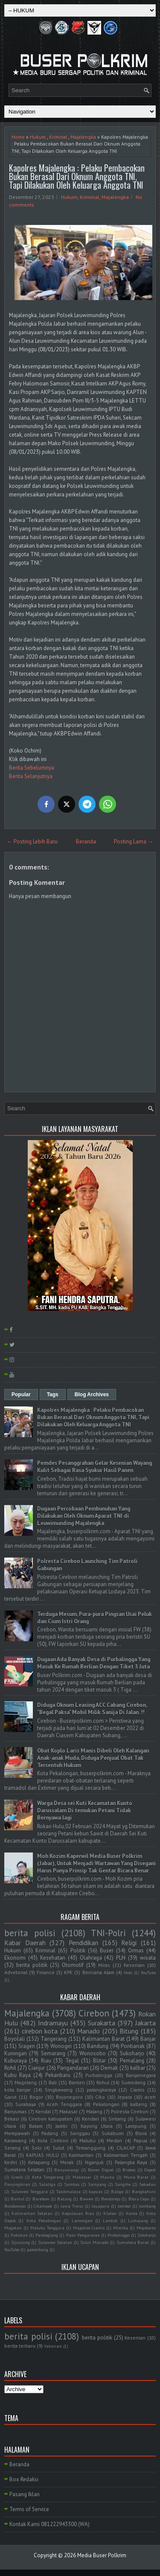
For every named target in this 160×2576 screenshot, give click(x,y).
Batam (36, 2126)
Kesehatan (52, 1957)
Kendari (90, 2118)
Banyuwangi (66, 2170)
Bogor (36, 2097)
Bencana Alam (98, 1972)
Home (18, 137)
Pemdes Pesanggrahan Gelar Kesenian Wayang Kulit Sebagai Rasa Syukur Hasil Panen (94, 1466)
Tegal (72, 2060)
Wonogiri (61, 2046)
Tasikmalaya (68, 2191)
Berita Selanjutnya (30, 776)
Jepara (125, 2097)
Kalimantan (81, 2155)
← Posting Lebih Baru (32, 841)
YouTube (148, 1972)
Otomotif (73, 1965)
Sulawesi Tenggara (29, 2191)
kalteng (138, 2104)
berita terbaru (19, 2346)
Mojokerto (146, 2228)
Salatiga (47, 2184)
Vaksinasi (53, 2346)
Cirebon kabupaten (51, 2118)
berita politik (31, 1965)
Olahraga (91, 1957)
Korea (131, 2213)
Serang (12, 2147)
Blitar (99, 2060)
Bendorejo (110, 2199)
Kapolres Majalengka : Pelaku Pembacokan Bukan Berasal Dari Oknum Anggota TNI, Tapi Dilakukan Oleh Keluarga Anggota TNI (77, 176)
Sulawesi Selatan (55, 2242)
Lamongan (82, 2220)
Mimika (120, 2228)
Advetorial (15, 1972)
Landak (110, 2220)
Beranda (86, 841)
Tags (52, 1394)
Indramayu (53, 2023)
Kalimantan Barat (103, 2038)
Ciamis (137, 2089)
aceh (150, 2097)
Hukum (38, 137)
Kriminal (58, 137)
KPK (68, 1972)
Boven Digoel (100, 2170)
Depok (150, 2170)
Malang (94, 2111)
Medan (114, 2140)
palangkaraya (101, 2089)
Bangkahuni (144, 2191)
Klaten (109, 2213)
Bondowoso (15, 2206)
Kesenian (134, 1965)
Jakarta (145, 2023)
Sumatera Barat (132, 2242)
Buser (106, 1950)
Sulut (58, 2147)
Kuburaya (15, 2060)
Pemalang (132, 2060)
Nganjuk (94, 2162)
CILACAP (125, 2147)
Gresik (17, 2177)
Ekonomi (15, 1957)
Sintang (117, 2118)
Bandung (97, 2046)
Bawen (86, 2199)
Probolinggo (119, 2235)
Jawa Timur (72, 2206)
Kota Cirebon (53, 2140)
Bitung (128, 2031)
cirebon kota (40, 2031)
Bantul (17, 2199)
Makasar (68, 2111)
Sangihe (123, 2184)
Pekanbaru (57, 2075)
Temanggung (90, 2147)
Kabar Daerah (25, 1942)
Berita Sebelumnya (31, 767)
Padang (49, 2133)
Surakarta (101, 2023)
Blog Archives (92, 1394)
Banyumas (15, 2111)
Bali (53, 2082)
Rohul (102, 2082)
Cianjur (36, 2067)
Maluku (87, 2140)
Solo (37, 2147)
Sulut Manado (94, 2242)
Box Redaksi (23, 2479)
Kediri (10, 2162)
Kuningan (15, 2053)
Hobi (128, 1972)
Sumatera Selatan (24, 2169)
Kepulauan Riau (78, 2213)
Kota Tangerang (48, 2177)
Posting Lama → (133, 841)
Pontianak (133, 2046)
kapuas (95, 2191)
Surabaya (25, 2104)
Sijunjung (20, 2242)
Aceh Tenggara (64, 2104)
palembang (37, 2249)
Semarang (53, 2053)
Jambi (61, 2126)
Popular (21, 1394)
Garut (10, 2097)
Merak (67, 2162)
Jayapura (100, 2206)
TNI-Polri (108, 1933)
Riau (46, 2060)
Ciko (100, 2097)
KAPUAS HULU (42, 2155)
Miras (104, 1965)
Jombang (147, 2206)
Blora (141, 2133)
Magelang (26, 2082)
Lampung (135, 2126)
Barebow (40, 2199)
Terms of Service (29, 2509)
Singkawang (59, 2089)
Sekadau (147, 2184)
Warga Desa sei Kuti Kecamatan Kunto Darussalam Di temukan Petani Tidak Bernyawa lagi (84, 1810)
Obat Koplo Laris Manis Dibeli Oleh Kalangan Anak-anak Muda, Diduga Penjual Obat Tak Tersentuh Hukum (93, 1758)
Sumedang (133, 2082)
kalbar (137, 2067)
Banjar (148, 2038)
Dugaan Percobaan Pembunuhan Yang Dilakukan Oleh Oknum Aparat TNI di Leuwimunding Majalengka (83, 1516)
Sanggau (80, 2133)
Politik (77, 1950)
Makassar (82, 2177)
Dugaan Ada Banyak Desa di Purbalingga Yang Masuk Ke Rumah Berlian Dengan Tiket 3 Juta (93, 1663)
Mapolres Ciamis (89, 2228)
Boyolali (14, 2038)
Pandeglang (46, 2235)
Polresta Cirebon (129, 2111)
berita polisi (29, 1933)
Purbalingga (98, 2075)
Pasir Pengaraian (83, 2235)
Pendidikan (83, 1942)
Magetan (13, 2228)
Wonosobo (92, 2053)
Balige (117, 2191)
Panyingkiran (17, 2184)
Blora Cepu (138, 2199)
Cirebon (94, 2013)
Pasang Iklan (24, 2494)
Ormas (136, 1950)
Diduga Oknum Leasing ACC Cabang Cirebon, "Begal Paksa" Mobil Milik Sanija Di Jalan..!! (92, 1708)
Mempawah (17, 2133)
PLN (120, 1957)
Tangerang (54, 2038)
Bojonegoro (69, 2097)
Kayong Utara (97, 2126)
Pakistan (19, 2235)
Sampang (97, 2184)
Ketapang (38, 2162)
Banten (77, 2082)
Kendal (43, 2111)
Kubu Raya (17, 2075)
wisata (148, 1957)
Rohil (10, 2067)
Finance (46, 1972)
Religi (129, 1942)
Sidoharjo (146, 2235)
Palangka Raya (131, 2162)
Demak (109, 2067)
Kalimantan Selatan (32, 2213)
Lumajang (138, 2220)
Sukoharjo (132, 2053)
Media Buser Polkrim (101, 2555)
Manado (88, 2031)
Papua (140, 2140)
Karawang (15, 2140)
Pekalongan (106, 2104)
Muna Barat (136, 2177)
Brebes (128, 2170)
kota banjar (17, 2089)
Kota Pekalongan (43, 2220)
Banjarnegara (141, 2075)
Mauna (107, 2177)
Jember (124, 2206)
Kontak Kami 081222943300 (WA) (49, 2524)
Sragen (26, 2046)
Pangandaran (73, 2067)
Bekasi (11, 2118)
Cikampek (43, 2206)
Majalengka (83, 137)
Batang (64, 2199)
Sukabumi (113, 2133)
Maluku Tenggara (47, 2228)
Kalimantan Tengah (126, 2155)
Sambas (71, 2184)
